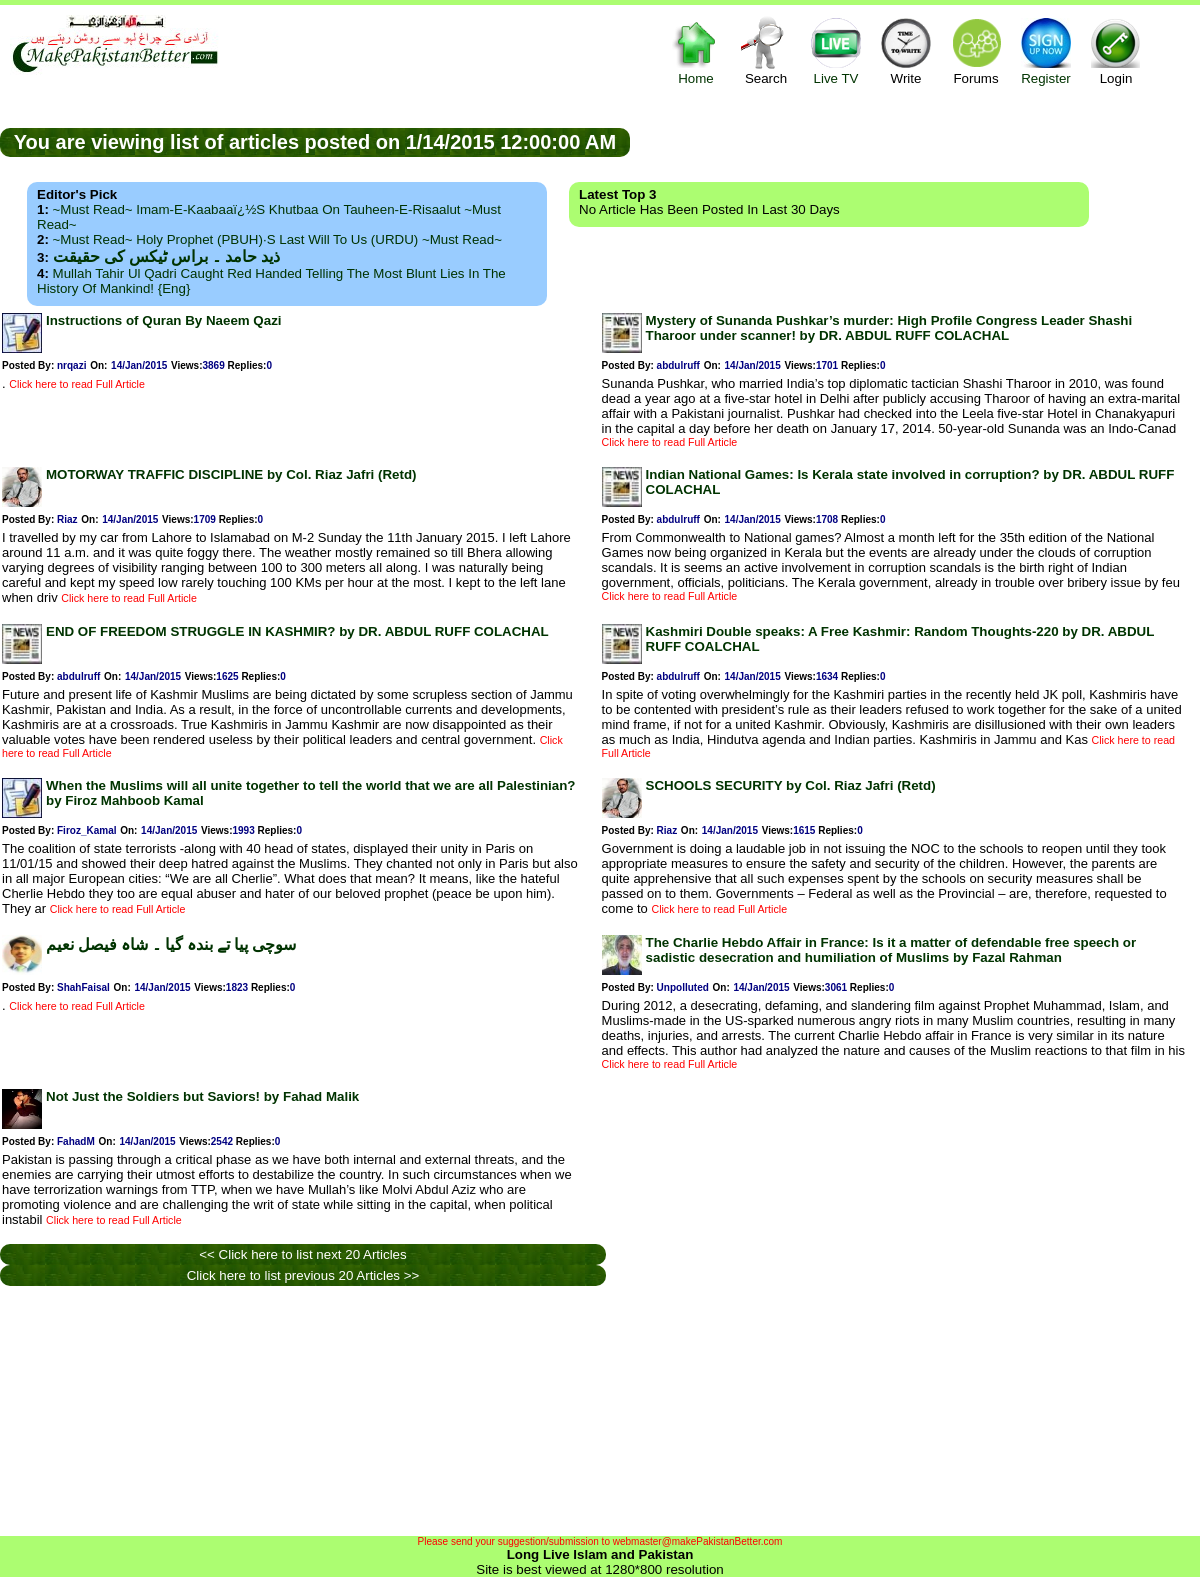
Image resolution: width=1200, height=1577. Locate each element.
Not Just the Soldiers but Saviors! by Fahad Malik (202, 1096)
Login (1116, 50)
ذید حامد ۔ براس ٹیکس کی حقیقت (166, 256)
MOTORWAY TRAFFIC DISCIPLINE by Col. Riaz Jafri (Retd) (231, 474)
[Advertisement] (915, 141)
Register (1046, 50)
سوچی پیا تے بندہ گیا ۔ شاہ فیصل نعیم (171, 944)
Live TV (836, 50)
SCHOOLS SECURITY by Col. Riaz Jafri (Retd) (791, 785)
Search (766, 50)
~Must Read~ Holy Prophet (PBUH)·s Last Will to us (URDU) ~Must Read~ (277, 239)
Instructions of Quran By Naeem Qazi (164, 320)
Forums (976, 50)
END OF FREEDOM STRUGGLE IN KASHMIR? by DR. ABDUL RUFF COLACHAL (297, 631)
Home (696, 50)
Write (906, 50)
